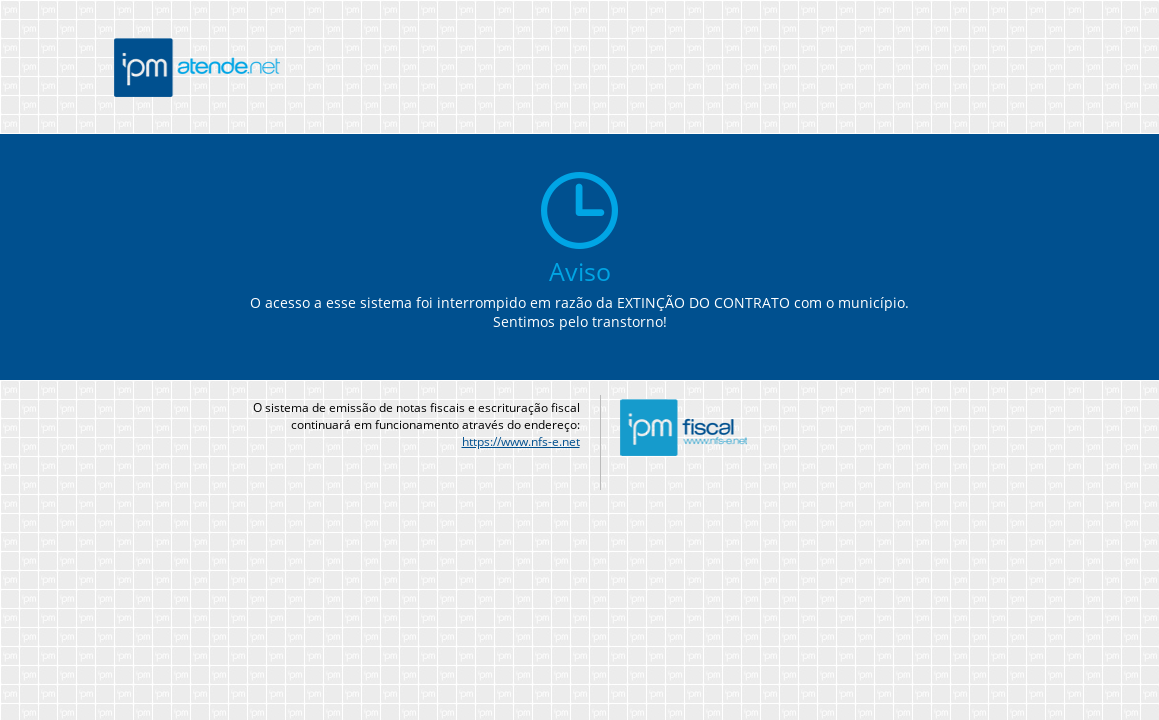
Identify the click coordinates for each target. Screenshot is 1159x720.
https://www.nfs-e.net (521, 441)
